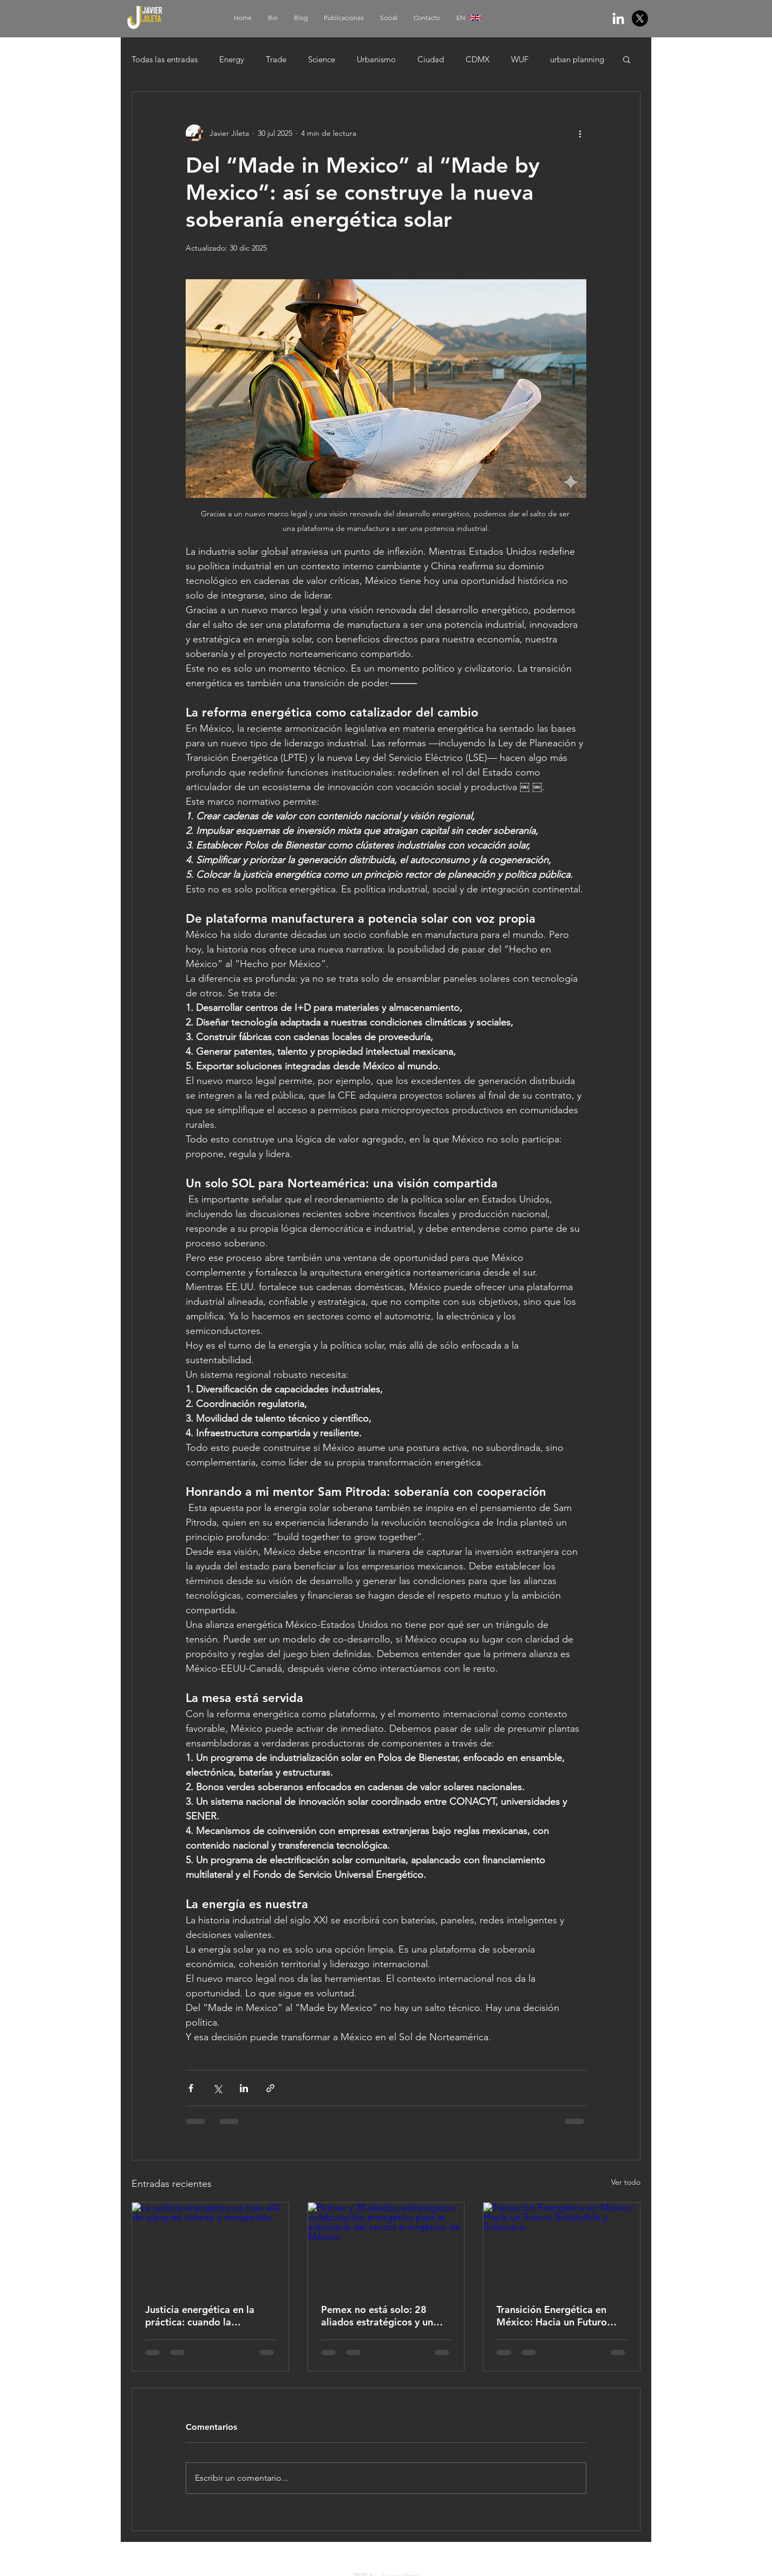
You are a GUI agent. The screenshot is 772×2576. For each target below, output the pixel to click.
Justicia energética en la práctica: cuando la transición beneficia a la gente (199, 2315)
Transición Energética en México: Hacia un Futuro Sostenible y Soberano (551, 2315)
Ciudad (430, 59)
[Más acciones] (579, 133)
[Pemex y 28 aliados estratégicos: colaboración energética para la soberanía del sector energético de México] (386, 2246)
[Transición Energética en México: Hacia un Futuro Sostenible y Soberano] (561, 2246)
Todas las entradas (165, 59)
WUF (519, 59)
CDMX (477, 59)
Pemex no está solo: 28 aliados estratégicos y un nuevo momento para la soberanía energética (377, 2315)
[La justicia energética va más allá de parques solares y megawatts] (210, 2246)
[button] (626, 59)
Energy (231, 59)
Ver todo (625, 2182)
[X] (640, 18)
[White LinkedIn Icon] (618, 18)
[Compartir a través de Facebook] (191, 2088)
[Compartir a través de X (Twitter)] (217, 2088)
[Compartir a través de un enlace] (270, 2088)
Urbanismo (376, 59)
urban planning (577, 59)
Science (321, 59)
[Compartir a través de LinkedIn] (244, 2088)
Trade (276, 59)
